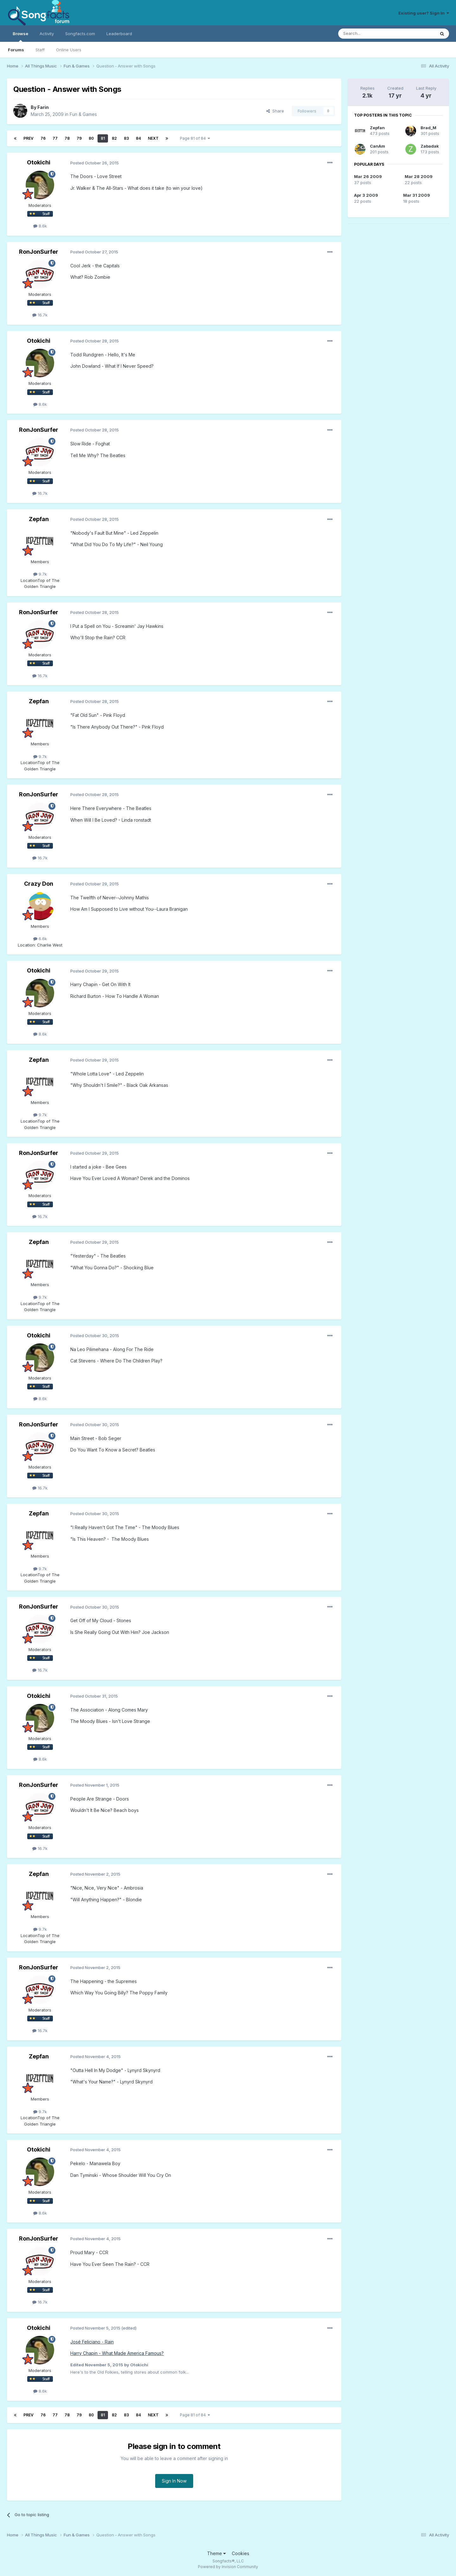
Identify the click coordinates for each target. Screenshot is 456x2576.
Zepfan (39, 519)
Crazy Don (38, 883)
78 (67, 138)
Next (153, 138)
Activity (47, 33)
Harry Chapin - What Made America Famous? (117, 2353)
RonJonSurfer (38, 251)
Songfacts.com (80, 33)
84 (138, 138)
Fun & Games (83, 114)
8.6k (40, 225)
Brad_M (428, 127)
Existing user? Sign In (423, 13)
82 (114, 138)
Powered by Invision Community (228, 2566)
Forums (16, 49)
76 (43, 138)
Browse (20, 36)
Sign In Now (174, 2481)
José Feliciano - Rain (92, 2341)
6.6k (40, 938)
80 (91, 138)
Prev (28, 138)
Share (275, 110)
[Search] (370, 34)
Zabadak (430, 146)
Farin (43, 107)
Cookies (240, 2553)
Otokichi (38, 162)
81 (103, 138)
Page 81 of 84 (195, 138)
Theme (216, 2553)
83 (126, 138)
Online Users (68, 49)
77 (55, 138)
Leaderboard (119, 33)
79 (79, 138)
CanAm (377, 146)
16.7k (40, 314)
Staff (40, 49)
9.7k (40, 574)
